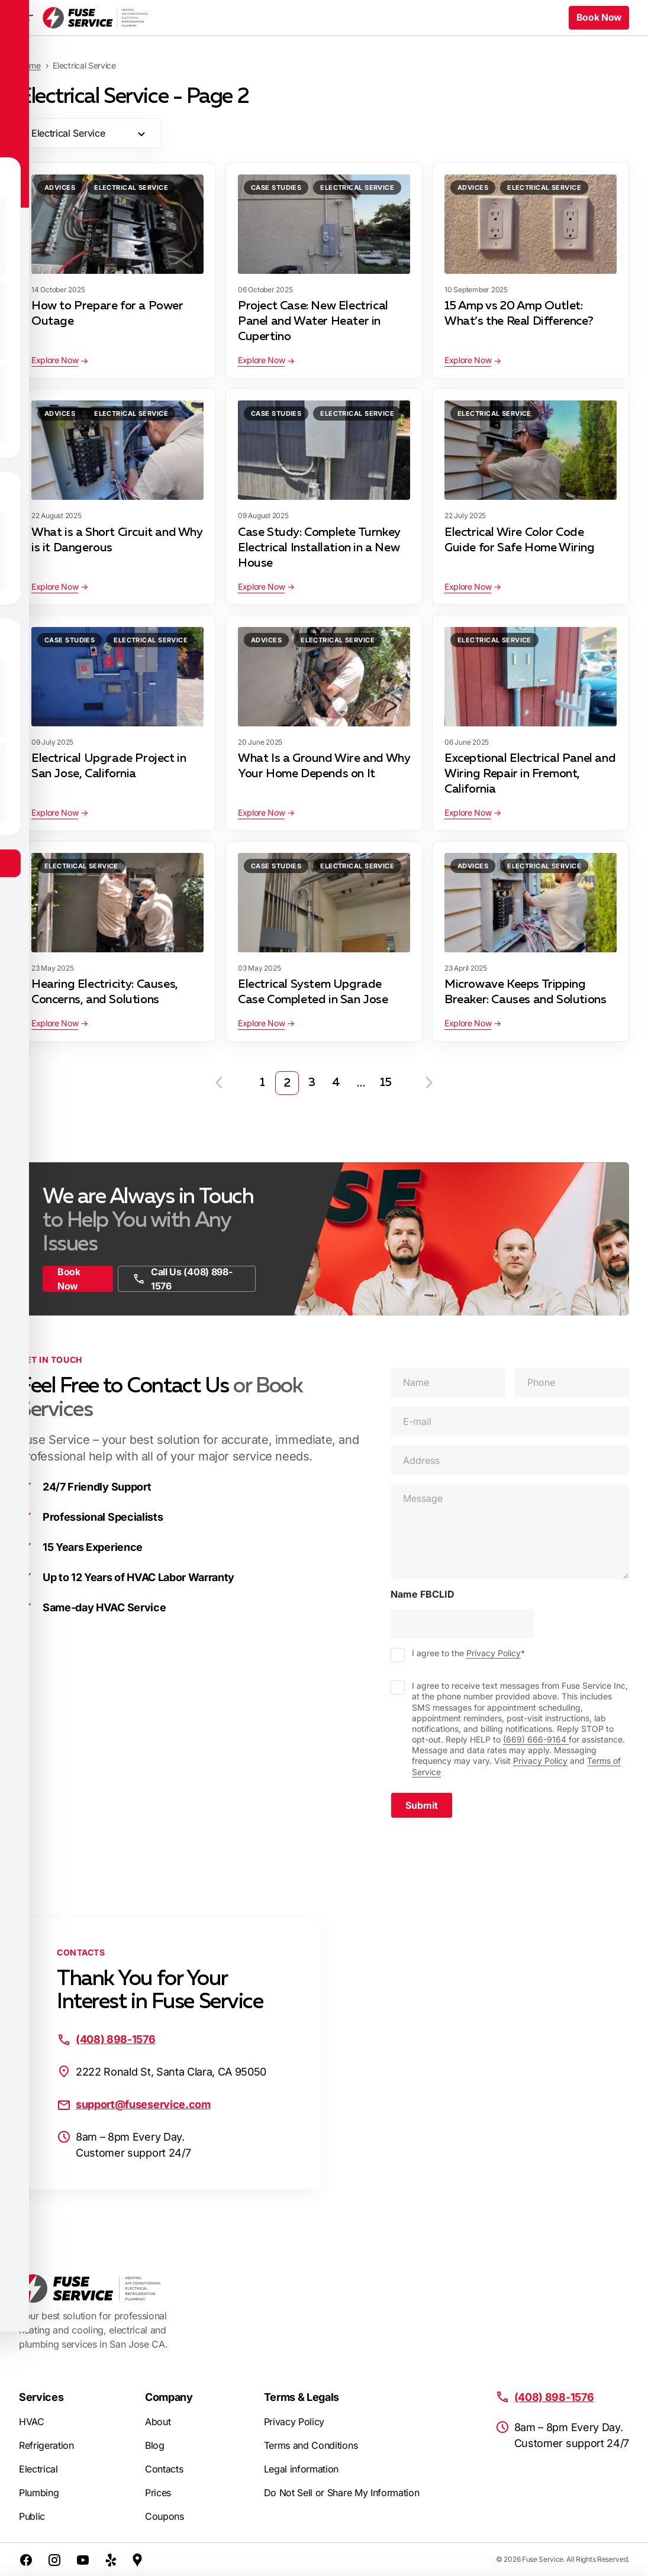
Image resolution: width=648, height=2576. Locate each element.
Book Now (68, 1279)
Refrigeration (46, 2445)
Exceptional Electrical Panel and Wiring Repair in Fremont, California (529, 773)
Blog (155, 2445)
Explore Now (54, 360)
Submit (421, 1805)
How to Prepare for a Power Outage (107, 313)
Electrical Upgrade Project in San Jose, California (108, 766)
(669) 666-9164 (536, 1739)
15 (386, 1083)
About (157, 2422)
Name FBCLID (422, 1594)
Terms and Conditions (311, 2445)
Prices (158, 2493)
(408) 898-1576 (116, 2039)
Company (169, 2397)
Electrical (38, 2469)
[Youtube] (83, 2559)
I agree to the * (468, 1653)
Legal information (301, 2469)
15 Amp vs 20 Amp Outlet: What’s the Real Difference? (518, 313)
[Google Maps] (137, 2559)
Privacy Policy (493, 1653)
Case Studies (276, 187)
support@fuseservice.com (143, 2104)
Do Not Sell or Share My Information (342, 2493)
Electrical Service (131, 187)
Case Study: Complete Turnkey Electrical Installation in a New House (319, 547)
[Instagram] (54, 2559)
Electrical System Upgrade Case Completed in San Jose (313, 992)
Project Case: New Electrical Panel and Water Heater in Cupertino (313, 321)
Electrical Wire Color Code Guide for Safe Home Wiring (519, 540)
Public (32, 2516)
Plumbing (39, 2493)
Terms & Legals (302, 2397)
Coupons (164, 2516)
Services (41, 2397)
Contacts (164, 2469)
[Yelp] (111, 2559)
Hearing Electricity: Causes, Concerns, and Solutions (104, 992)
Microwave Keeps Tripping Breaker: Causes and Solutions (525, 992)
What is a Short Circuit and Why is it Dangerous (116, 540)
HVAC (31, 2422)
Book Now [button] (598, 18)
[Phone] (572, 1382)
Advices (59, 187)
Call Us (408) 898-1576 (182, 1279)
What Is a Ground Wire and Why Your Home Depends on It (324, 766)
